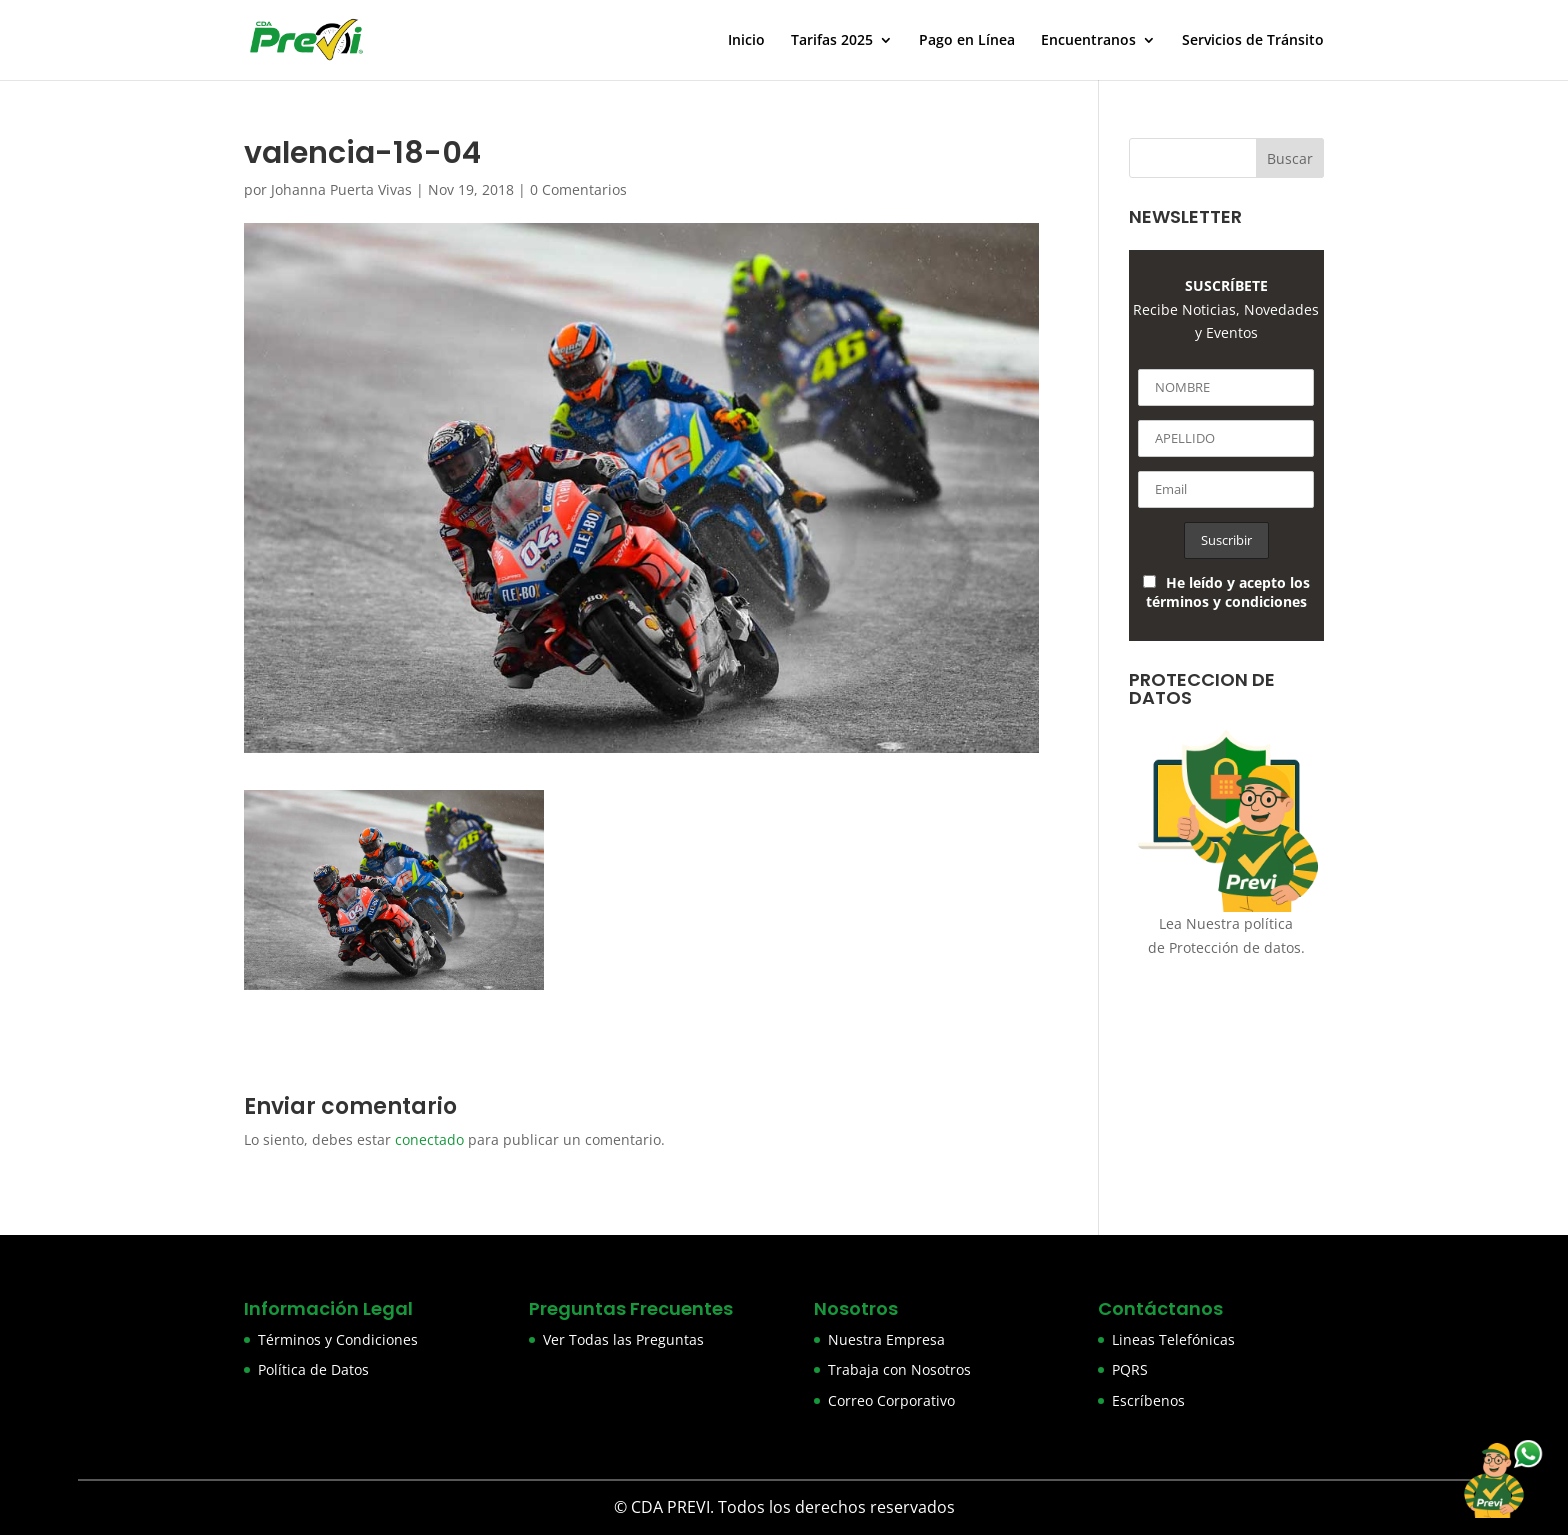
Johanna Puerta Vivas (341, 189)
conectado (429, 1139)
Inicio (746, 41)
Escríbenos (1148, 1400)
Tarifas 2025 (832, 41)
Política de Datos (313, 1369)
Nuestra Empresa (886, 1339)
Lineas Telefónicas (1173, 1339)
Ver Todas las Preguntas (623, 1339)
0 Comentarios (578, 189)
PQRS (1130, 1369)
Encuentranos (1088, 41)
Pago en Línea (967, 41)
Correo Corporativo (891, 1400)
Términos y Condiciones (338, 1339)
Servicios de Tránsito (1253, 41)
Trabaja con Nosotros (899, 1369)
